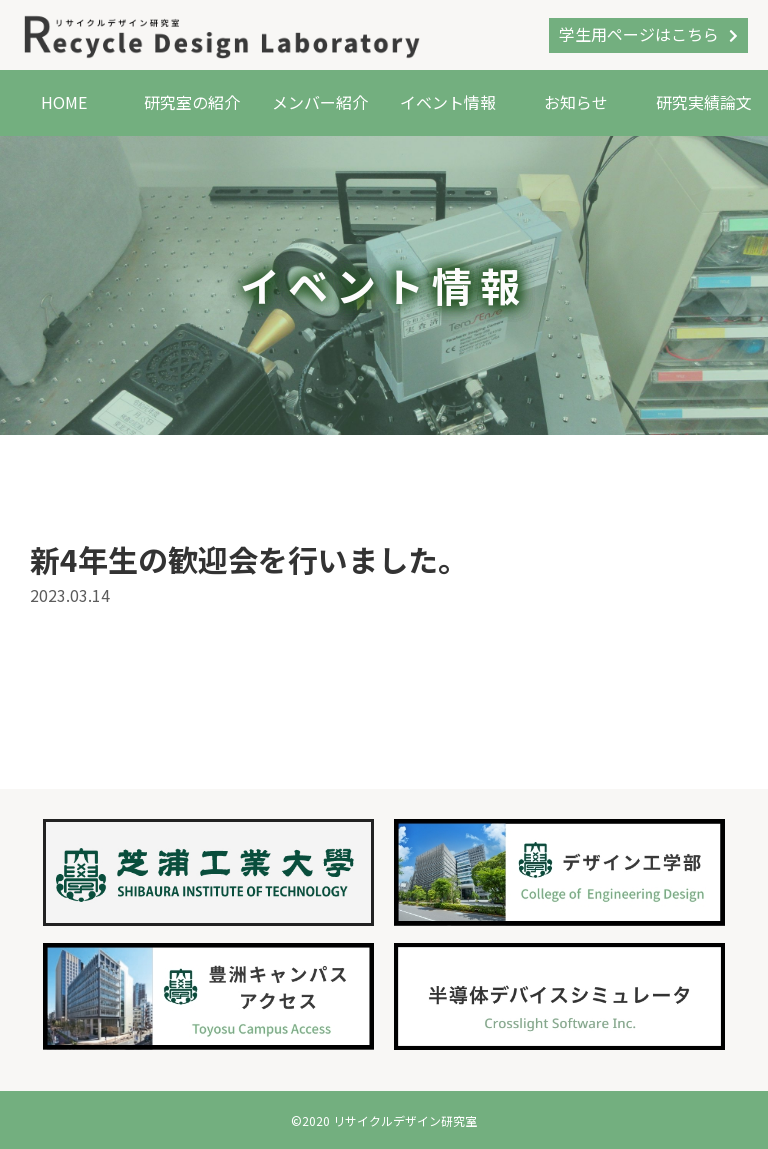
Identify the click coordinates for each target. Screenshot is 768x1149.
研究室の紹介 (192, 102)
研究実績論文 (704, 102)
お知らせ (576, 102)
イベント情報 (448, 102)
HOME (64, 102)
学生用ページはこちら (639, 34)
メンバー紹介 (320, 102)
